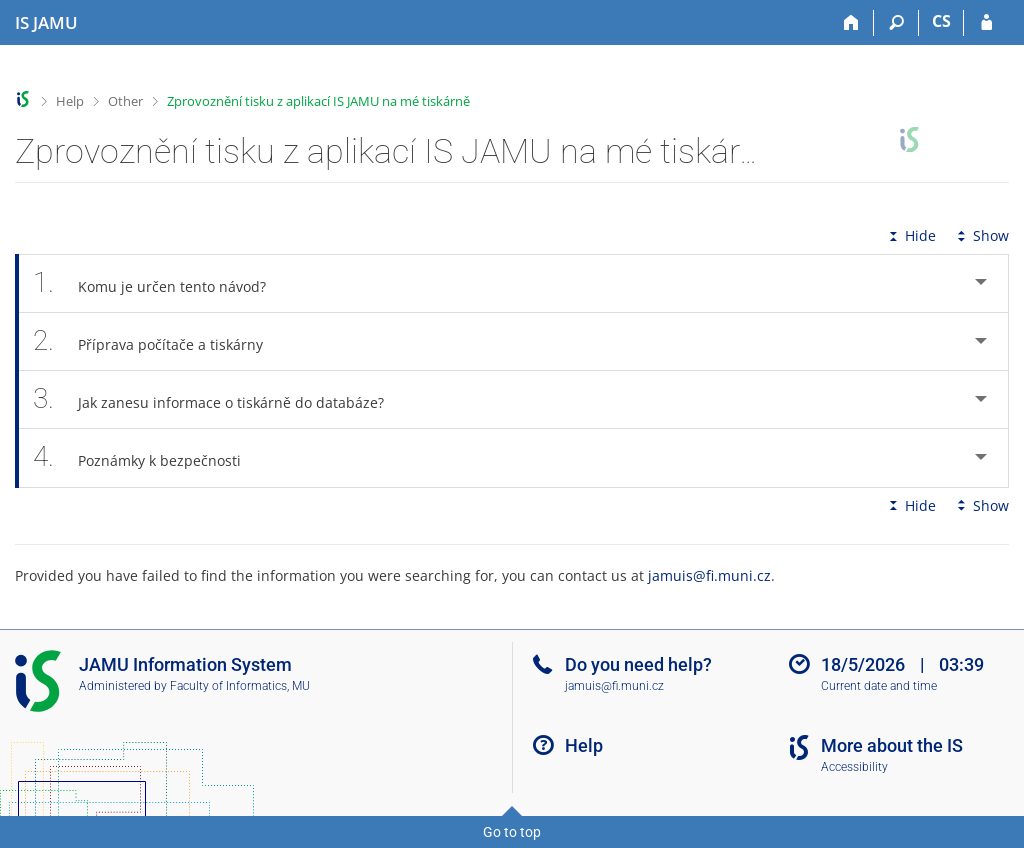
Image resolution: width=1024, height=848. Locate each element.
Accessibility (854, 767)
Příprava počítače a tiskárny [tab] (159, 341)
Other (125, 101)
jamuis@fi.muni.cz (709, 575)
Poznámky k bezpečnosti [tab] (148, 457)
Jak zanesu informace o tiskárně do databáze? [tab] (219, 399)
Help (70, 101)
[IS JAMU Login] (986, 23)
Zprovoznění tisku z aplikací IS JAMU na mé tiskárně (318, 101)
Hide (910, 235)
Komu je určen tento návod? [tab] (160, 283)
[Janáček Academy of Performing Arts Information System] (46, 23)
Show (981, 235)
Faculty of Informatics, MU (240, 686)
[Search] (896, 23)
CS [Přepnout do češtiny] (941, 21)
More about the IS (892, 745)
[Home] (851, 23)
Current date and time (879, 686)
